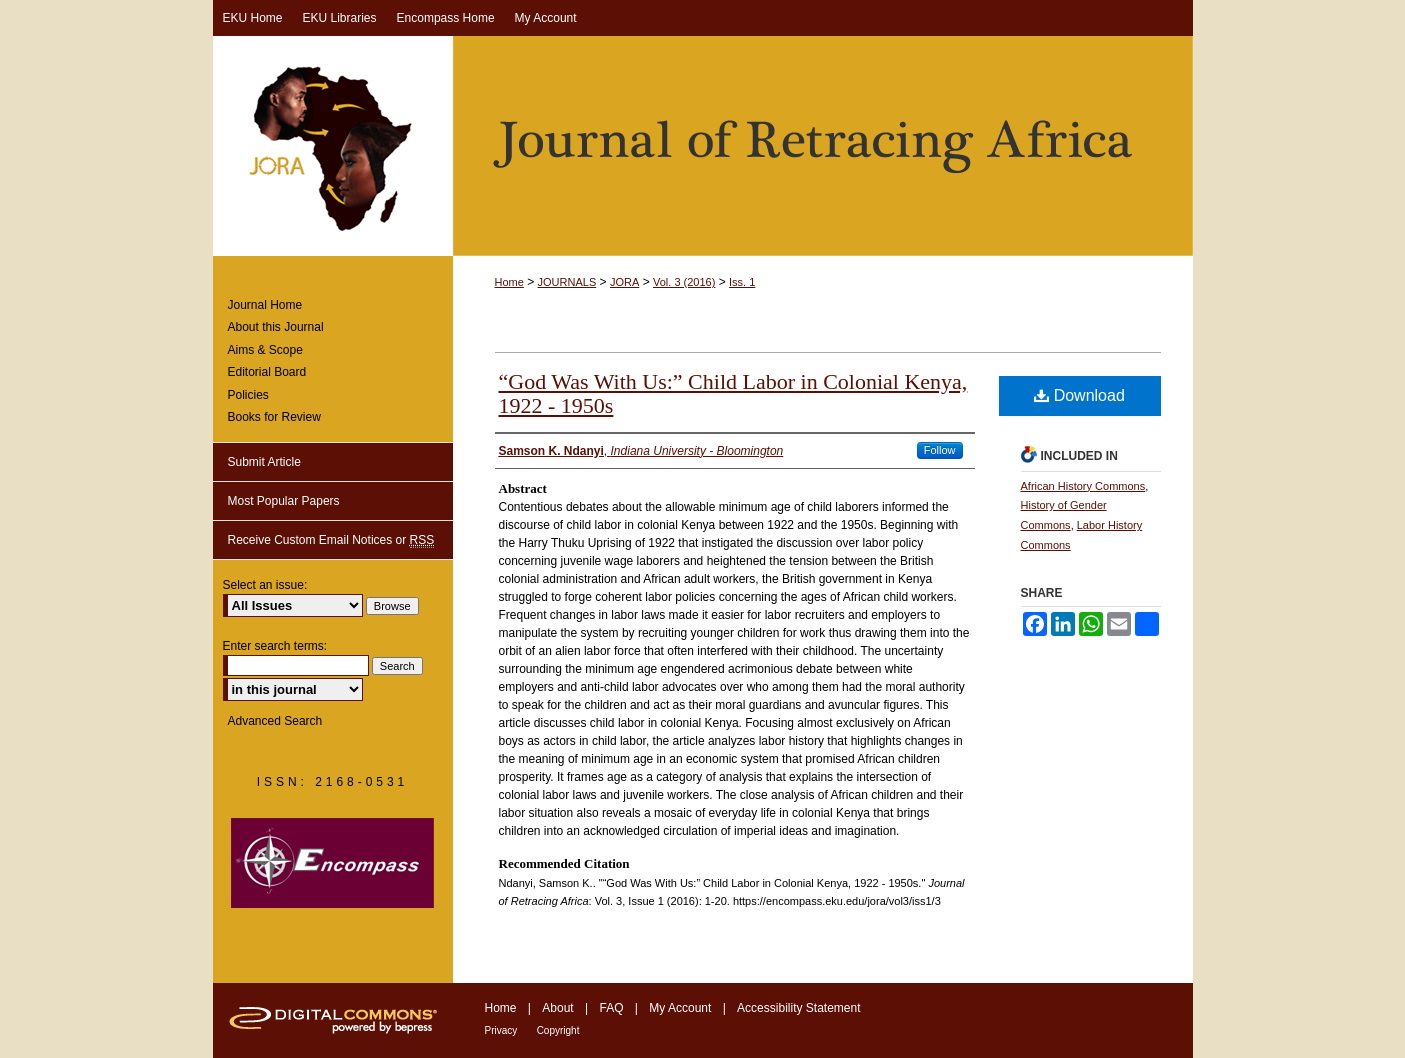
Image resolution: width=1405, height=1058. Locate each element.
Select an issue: (265, 585)
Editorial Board (267, 372)
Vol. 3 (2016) (684, 282)
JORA (624, 282)
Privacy (501, 1030)
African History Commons (1083, 486)
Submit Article (264, 462)
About (557, 1008)
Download (1079, 395)
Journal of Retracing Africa (703, 146)
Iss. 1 (742, 282)
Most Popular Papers (284, 501)
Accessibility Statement (798, 1008)
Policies (248, 395)
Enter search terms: (275, 646)
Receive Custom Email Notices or (331, 540)
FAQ (611, 1008)
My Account (680, 1008)
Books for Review (274, 417)
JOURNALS (567, 282)
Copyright (558, 1030)
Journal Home (265, 305)
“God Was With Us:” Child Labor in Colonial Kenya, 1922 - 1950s (733, 393)
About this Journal (276, 327)
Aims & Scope (265, 350)
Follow (940, 450)
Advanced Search (275, 721)
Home (509, 282)
